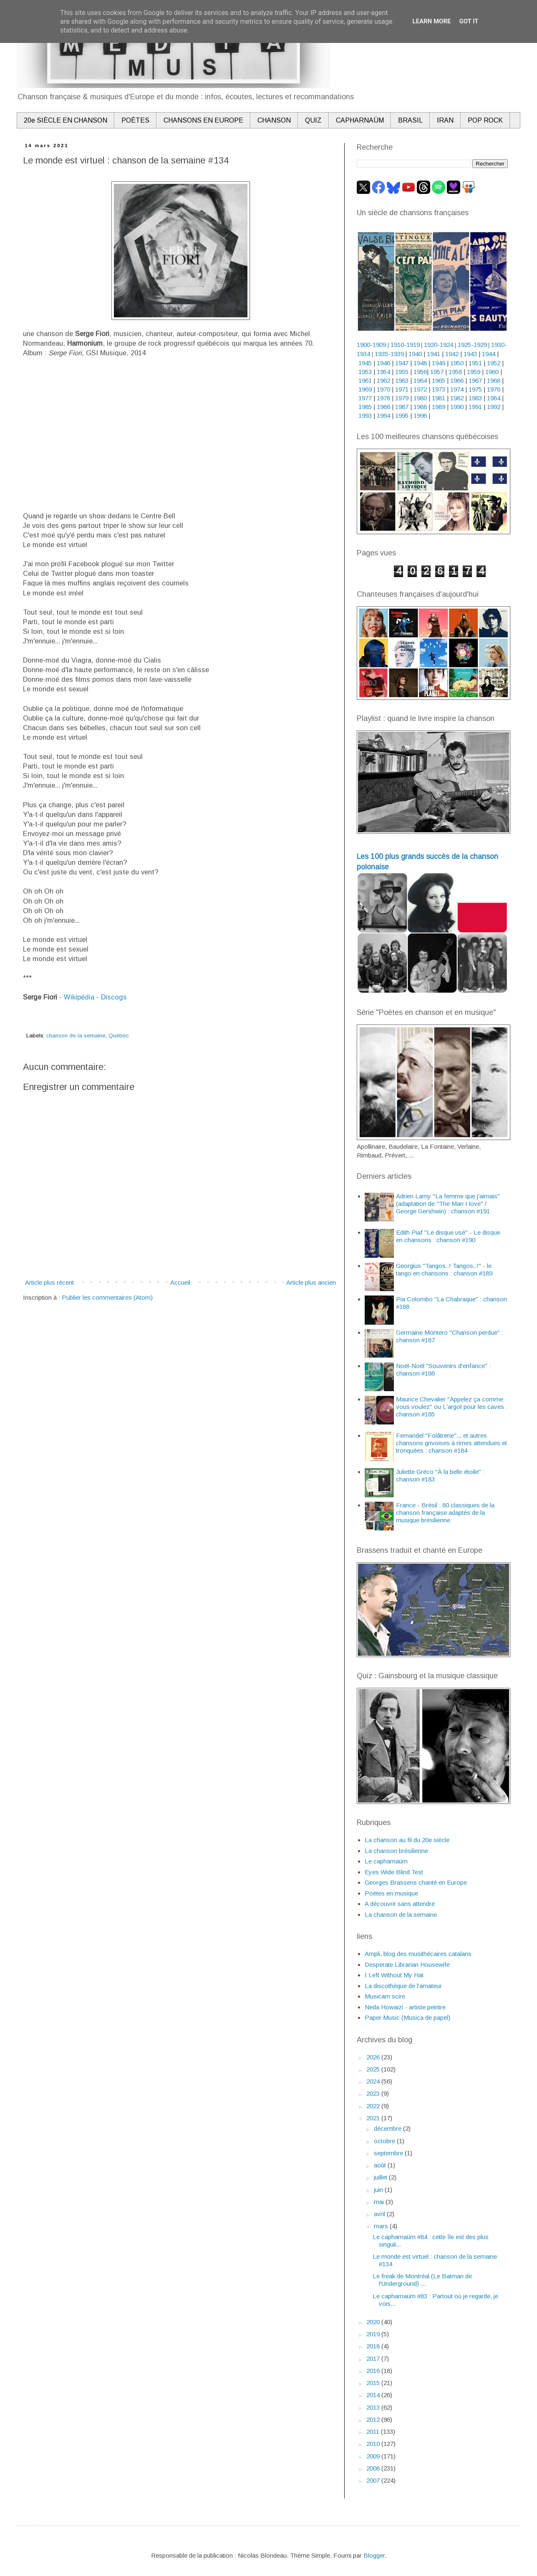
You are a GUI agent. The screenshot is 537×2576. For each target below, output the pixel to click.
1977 (365, 398)
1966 (457, 380)
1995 (401, 415)
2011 (373, 2431)
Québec (118, 1035)
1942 (452, 353)
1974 (457, 389)
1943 (470, 353)
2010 (373, 2443)
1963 (401, 380)
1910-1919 (405, 344)
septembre (389, 2153)
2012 (373, 2419)
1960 (492, 371)
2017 (373, 2358)
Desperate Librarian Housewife (407, 1964)
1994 (383, 415)
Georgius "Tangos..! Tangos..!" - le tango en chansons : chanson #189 (444, 1269)
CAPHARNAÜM (360, 120)
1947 (401, 363)
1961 (365, 380)
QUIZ (313, 120)
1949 (438, 363)
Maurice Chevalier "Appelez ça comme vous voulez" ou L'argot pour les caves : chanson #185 (451, 1407)
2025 (373, 2069)
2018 (373, 2346)
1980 (420, 398)
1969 (365, 389)
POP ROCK (485, 120)
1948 (420, 363)
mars (382, 2226)
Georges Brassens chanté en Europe (416, 1882)
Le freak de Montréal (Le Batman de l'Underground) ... (422, 2279)
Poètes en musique (391, 1893)
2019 (373, 2333)
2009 (373, 2456)
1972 (420, 389)
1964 (420, 380)
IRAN (445, 120)
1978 (383, 398)
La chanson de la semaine (401, 1914)
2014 (373, 2394)
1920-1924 (438, 344)
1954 (383, 371)
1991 (475, 406)
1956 (420, 371)
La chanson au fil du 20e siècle (407, 1839)
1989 (438, 406)
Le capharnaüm (386, 1861)
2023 (373, 2093)
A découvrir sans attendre (400, 1903)
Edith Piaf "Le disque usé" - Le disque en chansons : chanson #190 (448, 1236)
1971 (401, 389)
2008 (373, 2468)
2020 (373, 2321)
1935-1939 (389, 353)
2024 (373, 2081)
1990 (457, 406)
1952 (493, 363)
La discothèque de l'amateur (403, 1985)
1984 (493, 398)
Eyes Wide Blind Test (394, 1872)
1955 (401, 371)
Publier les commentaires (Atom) (107, 1297)
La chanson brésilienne (396, 1850)
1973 (438, 389)
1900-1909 (371, 344)
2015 (373, 2382)
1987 (401, 406)
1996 (420, 415)
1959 (473, 371)
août (381, 2165)
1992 (493, 406)
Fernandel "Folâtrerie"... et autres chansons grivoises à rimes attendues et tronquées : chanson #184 (451, 1443)
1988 (420, 406)
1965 (438, 380)
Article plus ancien (311, 1282)
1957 (437, 371)
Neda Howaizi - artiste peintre (405, 2007)
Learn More (431, 21)
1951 (475, 363)
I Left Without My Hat (394, 1974)
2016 (373, 2370)
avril (380, 2213)
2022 (373, 2105)
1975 (475, 389)
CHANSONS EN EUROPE (203, 120)
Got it (468, 21)
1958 (455, 371)
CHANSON (274, 120)
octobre (385, 2140)
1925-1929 (472, 344)
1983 (475, 398)
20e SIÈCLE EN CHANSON (65, 120)
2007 (373, 2480)
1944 (488, 353)
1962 (383, 380)
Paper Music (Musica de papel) (407, 2017)
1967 (475, 380)
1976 (493, 389)
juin (379, 2189)
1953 (365, 371)
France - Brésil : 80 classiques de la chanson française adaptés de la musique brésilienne (445, 1512)
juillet (381, 2177)
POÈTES (135, 120)
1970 (383, 389)
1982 (457, 398)
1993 (365, 415)
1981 (438, 398)
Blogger (374, 2555)
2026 (373, 2057)
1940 (415, 353)
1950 (457, 363)
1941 (433, 353)
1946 (383, 363)
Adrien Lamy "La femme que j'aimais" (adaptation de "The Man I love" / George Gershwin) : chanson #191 (448, 1204)
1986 (383, 406)
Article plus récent (49, 1282)
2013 (373, 2407)
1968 (493, 380)
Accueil (180, 1282)
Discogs (114, 997)
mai (380, 2201)
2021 (373, 2118)
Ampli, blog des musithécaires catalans (418, 1953)
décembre (388, 2128)
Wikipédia (79, 997)
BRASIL (410, 120)
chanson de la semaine (76, 1035)
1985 (365, 406)
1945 (365, 363)
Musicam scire (385, 1996)
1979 (401, 398)
